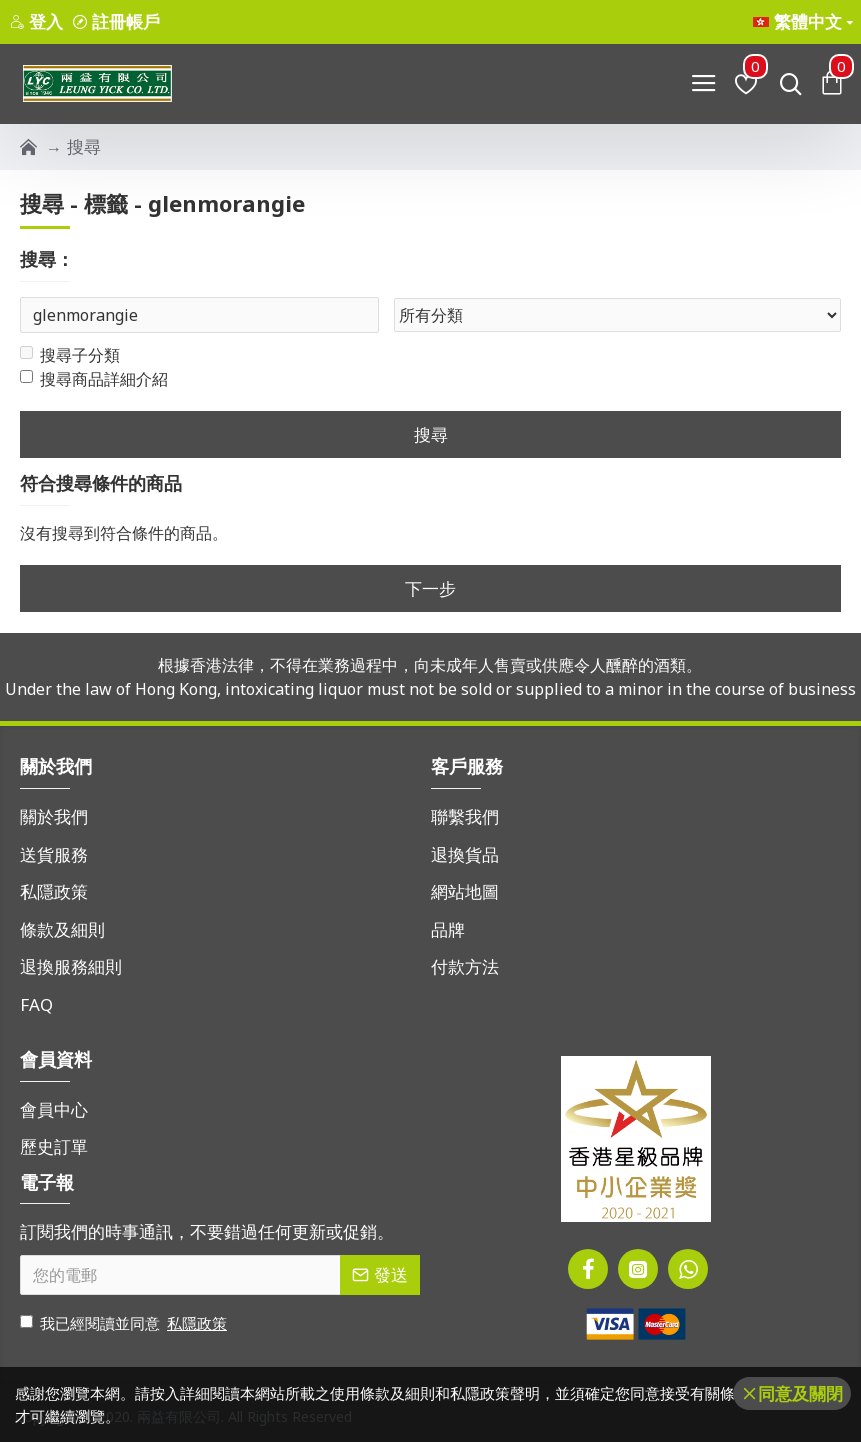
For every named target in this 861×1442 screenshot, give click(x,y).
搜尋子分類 (70, 357)
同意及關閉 (800, 1393)
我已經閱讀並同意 (125, 1323)
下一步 (430, 589)
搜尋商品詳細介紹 (94, 381)
